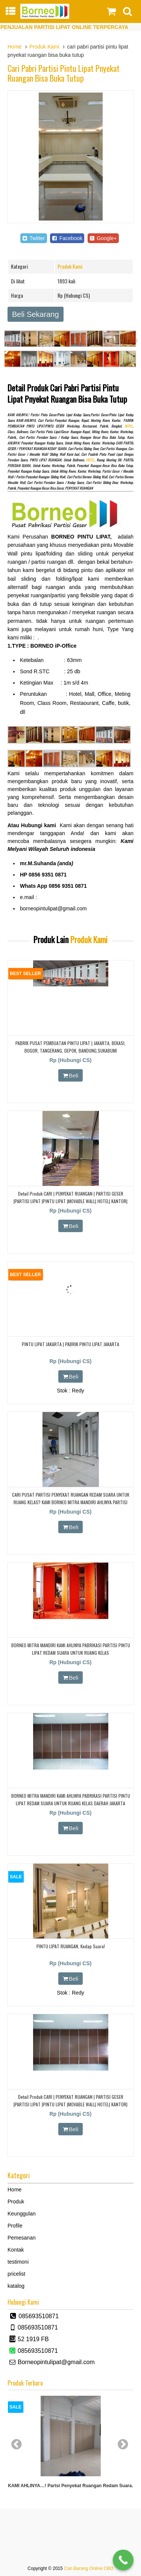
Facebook (67, 238)
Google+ (103, 238)
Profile (15, 2226)
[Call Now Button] (123, 2560)
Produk (16, 2202)
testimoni (18, 2262)
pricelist (16, 2274)
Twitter (33, 238)
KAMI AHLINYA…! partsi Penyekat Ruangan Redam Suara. (70, 2485)
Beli (71, 1075)
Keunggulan (22, 2214)
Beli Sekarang (35, 314)
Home (14, 47)
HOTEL (128, 426)
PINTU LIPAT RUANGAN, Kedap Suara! (70, 1946)
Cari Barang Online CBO (88, 2568)
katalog (16, 2286)
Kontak (16, 2250)
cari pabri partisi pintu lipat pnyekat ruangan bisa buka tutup (64, 73)
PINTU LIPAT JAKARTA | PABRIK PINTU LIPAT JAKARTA (70, 1344)
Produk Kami (44, 47)
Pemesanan (22, 2238)
